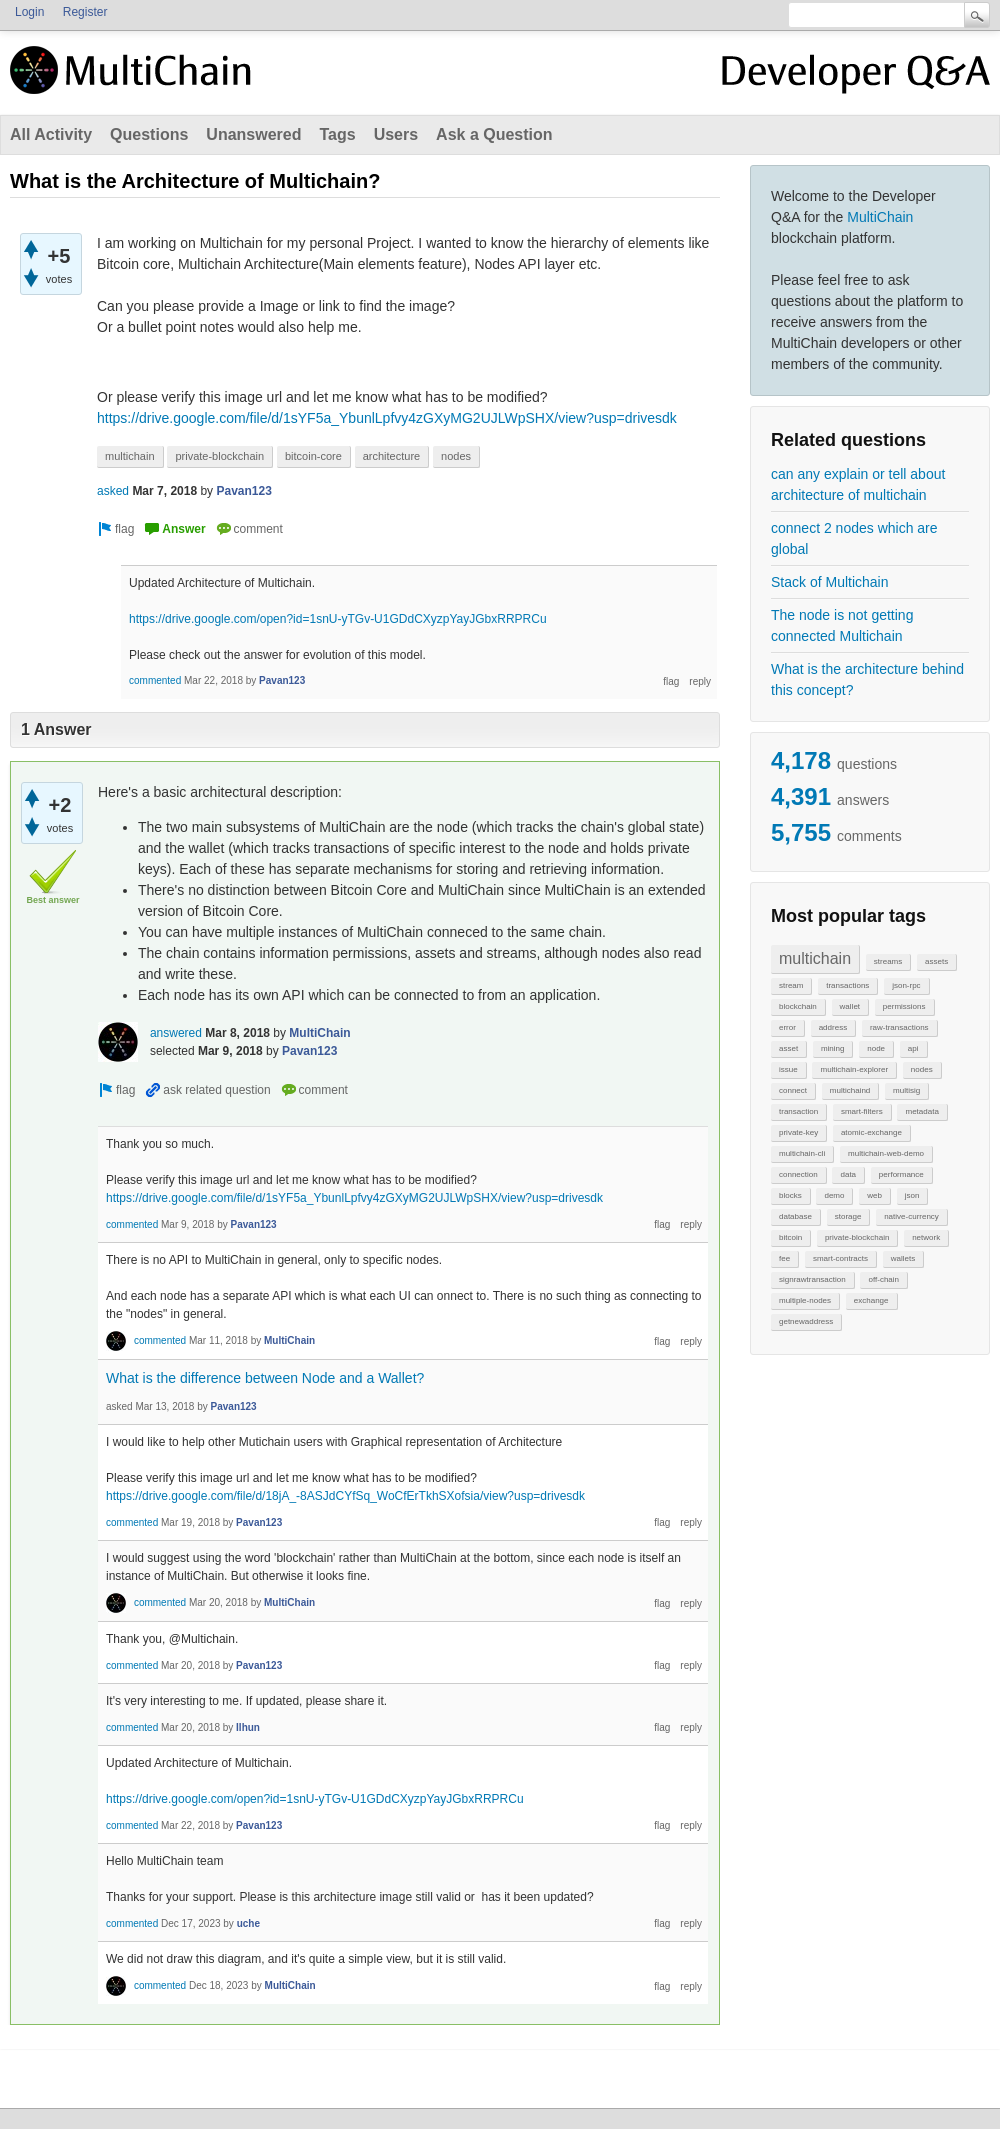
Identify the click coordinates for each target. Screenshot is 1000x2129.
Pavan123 (243, 491)
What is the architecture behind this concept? (867, 679)
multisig (906, 1090)
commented (155, 680)
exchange (871, 1300)
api (913, 1048)
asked (113, 491)
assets (936, 961)
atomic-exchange (871, 1132)
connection (798, 1174)
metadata (921, 1111)
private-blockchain (857, 1237)
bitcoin (790, 1237)
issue (788, 1069)
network (926, 1237)
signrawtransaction (812, 1279)
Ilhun (248, 1727)
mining (833, 1048)
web (874, 1195)
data (848, 1174)
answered (176, 1033)
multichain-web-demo (886, 1153)
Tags (337, 134)
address (833, 1027)
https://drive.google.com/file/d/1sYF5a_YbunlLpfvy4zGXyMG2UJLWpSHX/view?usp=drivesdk (387, 418)
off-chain (883, 1279)
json (912, 1195)
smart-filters (862, 1111)
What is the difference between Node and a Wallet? (265, 1378)
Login (29, 12)
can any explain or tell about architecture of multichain (858, 484)
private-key (798, 1132)
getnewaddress (806, 1321)
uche (248, 1923)
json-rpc (906, 985)
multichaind (850, 1090)
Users (396, 134)
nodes (922, 1069)
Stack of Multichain (830, 582)
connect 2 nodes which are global (854, 538)
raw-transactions (899, 1027)
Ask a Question (494, 134)
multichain (815, 958)
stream (791, 985)
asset (788, 1048)
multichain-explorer (854, 1069)
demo (834, 1195)
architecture (391, 456)
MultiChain (880, 217)
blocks (790, 1195)
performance (901, 1174)
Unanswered (253, 134)
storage (848, 1216)
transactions (847, 985)
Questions (149, 134)
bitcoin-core (313, 456)
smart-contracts (840, 1258)
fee (784, 1258)
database (795, 1216)
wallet (850, 1006)
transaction (798, 1111)
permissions (904, 1006)
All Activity (51, 134)
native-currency (911, 1216)
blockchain (798, 1006)
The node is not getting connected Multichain (842, 625)
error (787, 1027)
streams (888, 961)
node (876, 1048)
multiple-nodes (805, 1300)
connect (793, 1090)
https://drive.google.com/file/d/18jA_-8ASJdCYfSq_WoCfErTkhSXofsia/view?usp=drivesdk (345, 1496)
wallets (903, 1258)
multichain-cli (802, 1153)
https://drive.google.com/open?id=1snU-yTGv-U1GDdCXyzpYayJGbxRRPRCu (338, 619)
